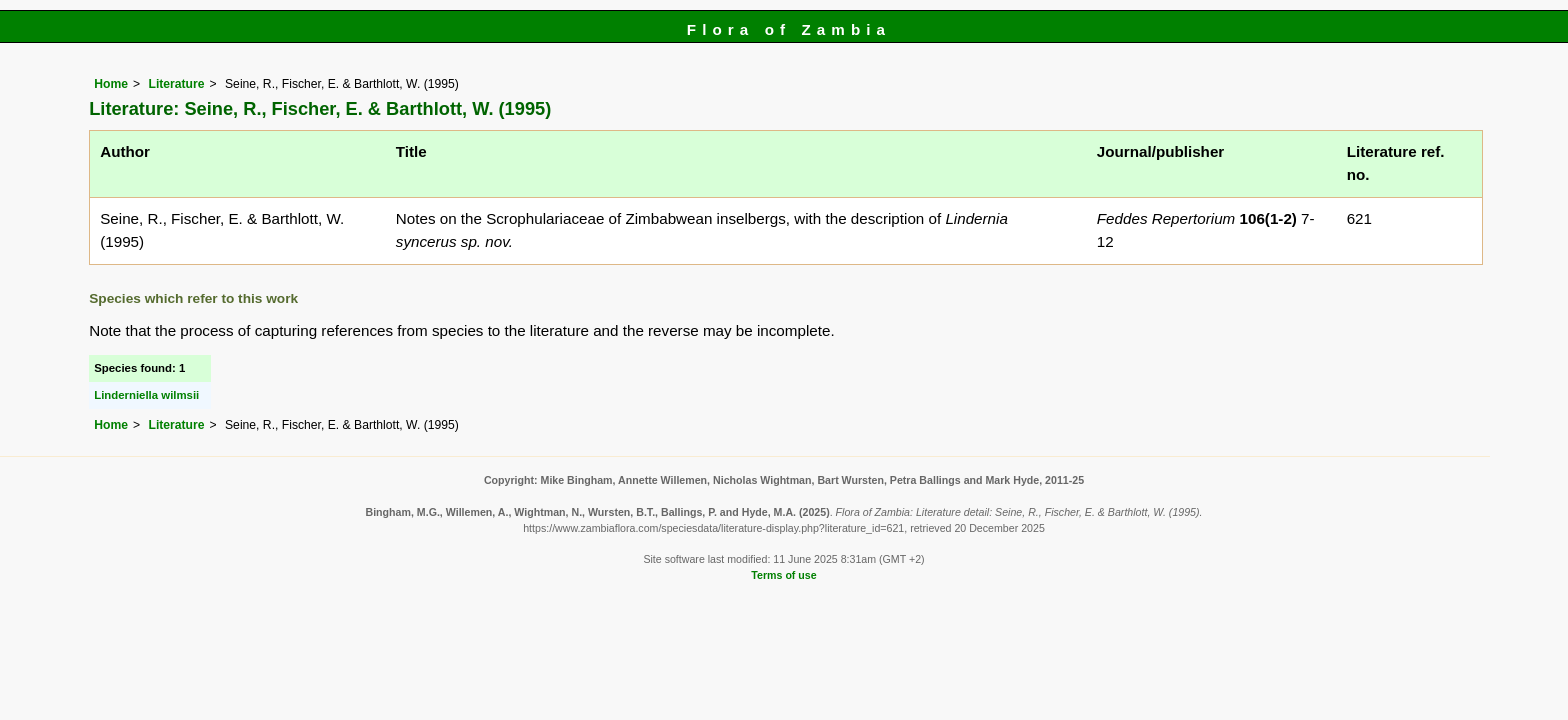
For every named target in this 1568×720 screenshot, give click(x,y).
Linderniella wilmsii (146, 395)
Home (111, 84)
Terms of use (783, 575)
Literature (176, 84)
